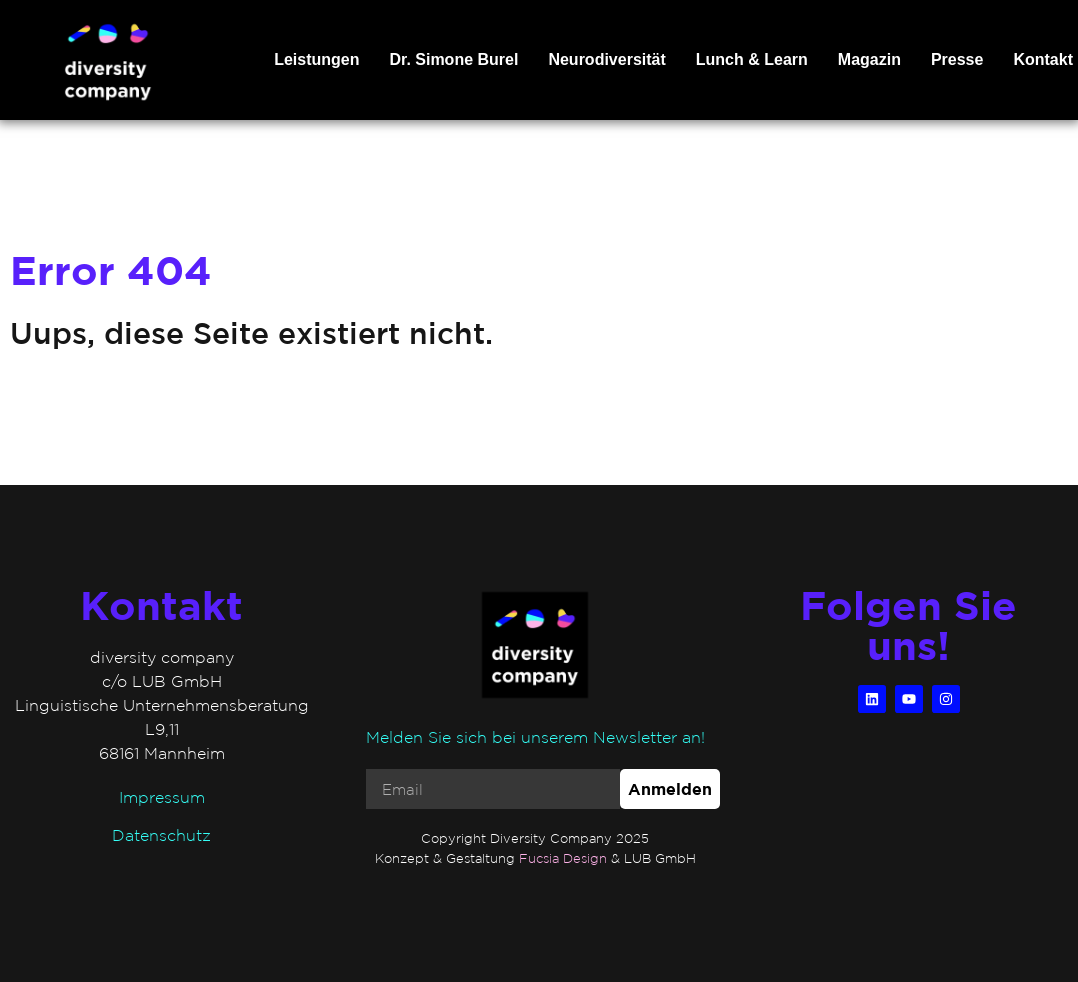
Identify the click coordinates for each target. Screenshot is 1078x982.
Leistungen (316, 59)
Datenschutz (161, 835)
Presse (957, 59)
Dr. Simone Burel (453, 59)
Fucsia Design (563, 858)
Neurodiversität (606, 59)
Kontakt (1043, 59)
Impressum (162, 797)
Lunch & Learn (752, 59)
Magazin (869, 59)
